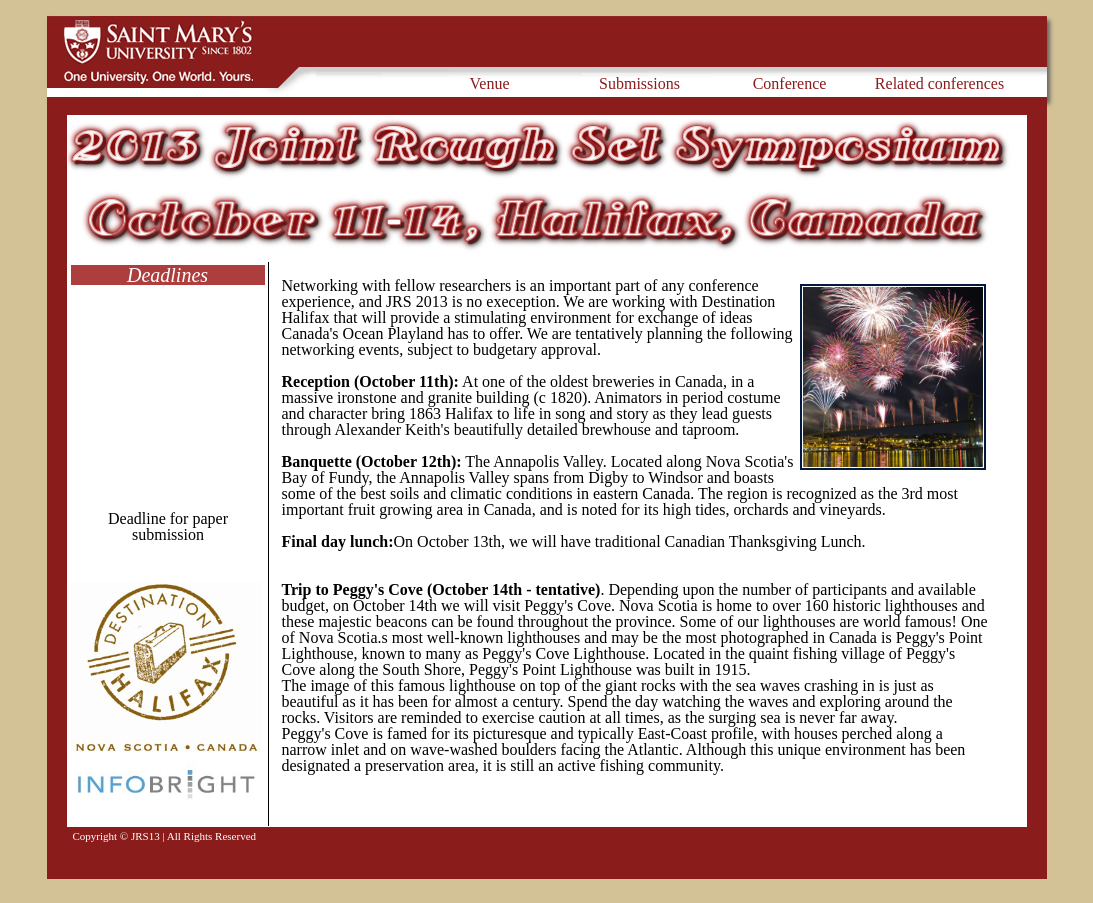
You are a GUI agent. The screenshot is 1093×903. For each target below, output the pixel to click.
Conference (790, 83)
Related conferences (939, 83)
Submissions (639, 83)
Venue (490, 83)
